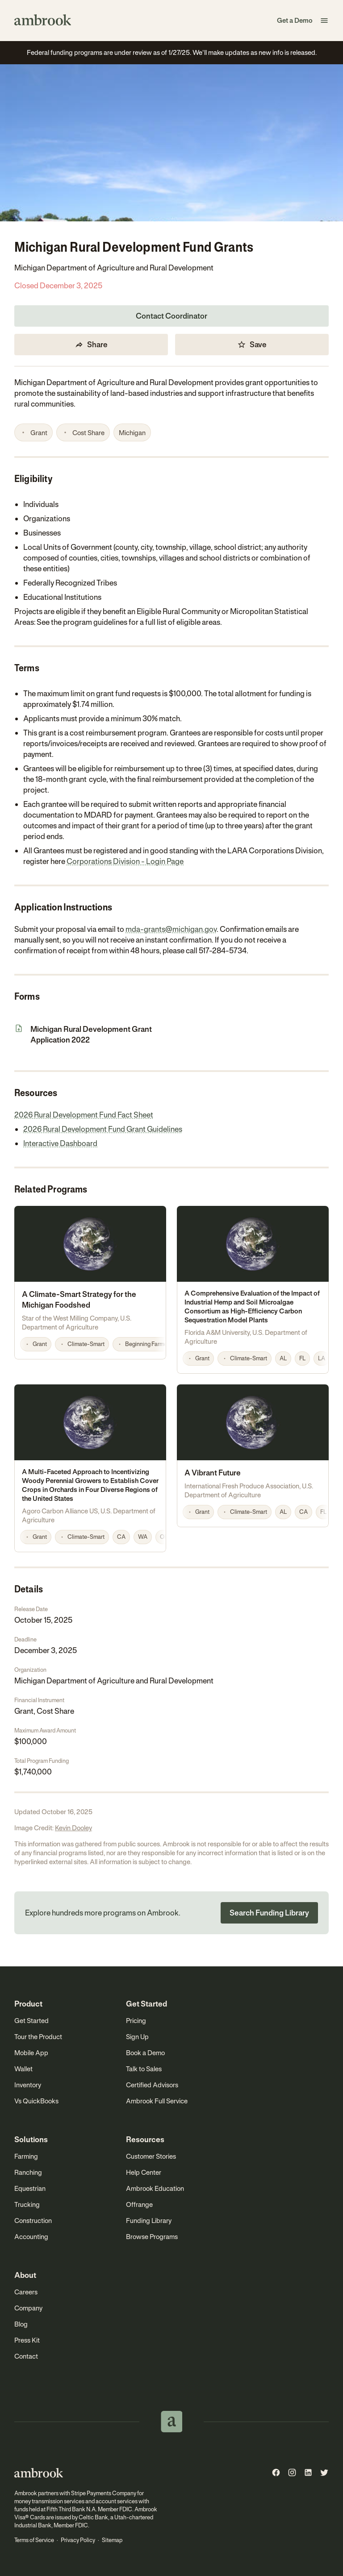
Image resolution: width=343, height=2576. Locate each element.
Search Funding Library (269, 1913)
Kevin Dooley (73, 1828)
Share (91, 344)
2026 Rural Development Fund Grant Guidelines (102, 1129)
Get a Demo (295, 20)
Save (252, 344)
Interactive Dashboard (60, 1143)
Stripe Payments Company (103, 2493)
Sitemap (112, 2540)
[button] (324, 20)
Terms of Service (34, 2540)
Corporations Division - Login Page (125, 861)
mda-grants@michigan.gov (171, 929)
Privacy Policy (78, 2540)
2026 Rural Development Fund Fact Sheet (83, 1115)
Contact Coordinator (171, 316)
